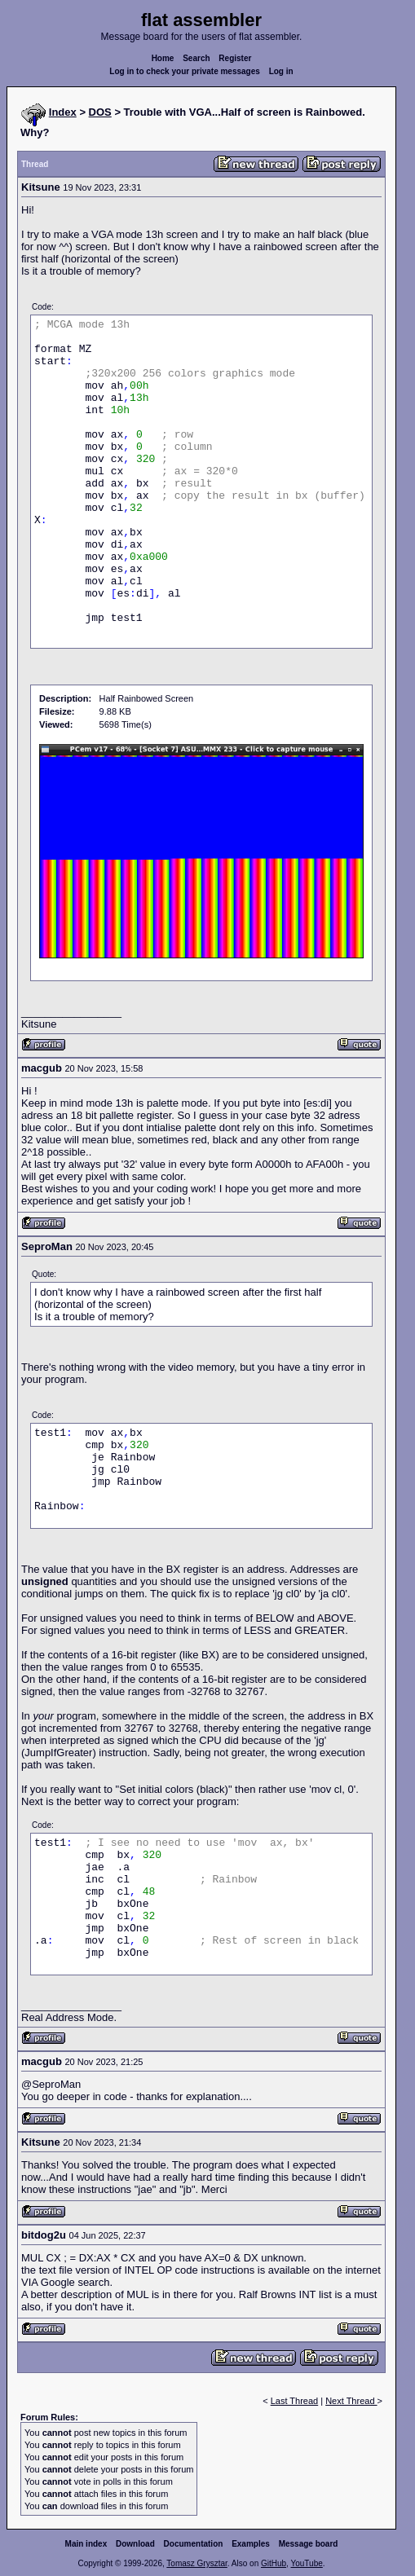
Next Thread (351, 2401)
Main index (86, 2543)
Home (163, 58)
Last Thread (295, 2401)
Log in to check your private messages (184, 71)
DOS (100, 112)
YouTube (306, 2563)
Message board (308, 2543)
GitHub (273, 2563)
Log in (281, 71)
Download (135, 2543)
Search (196, 58)
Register (235, 58)
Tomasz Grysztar (196, 2563)
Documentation (193, 2543)
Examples (251, 2543)
